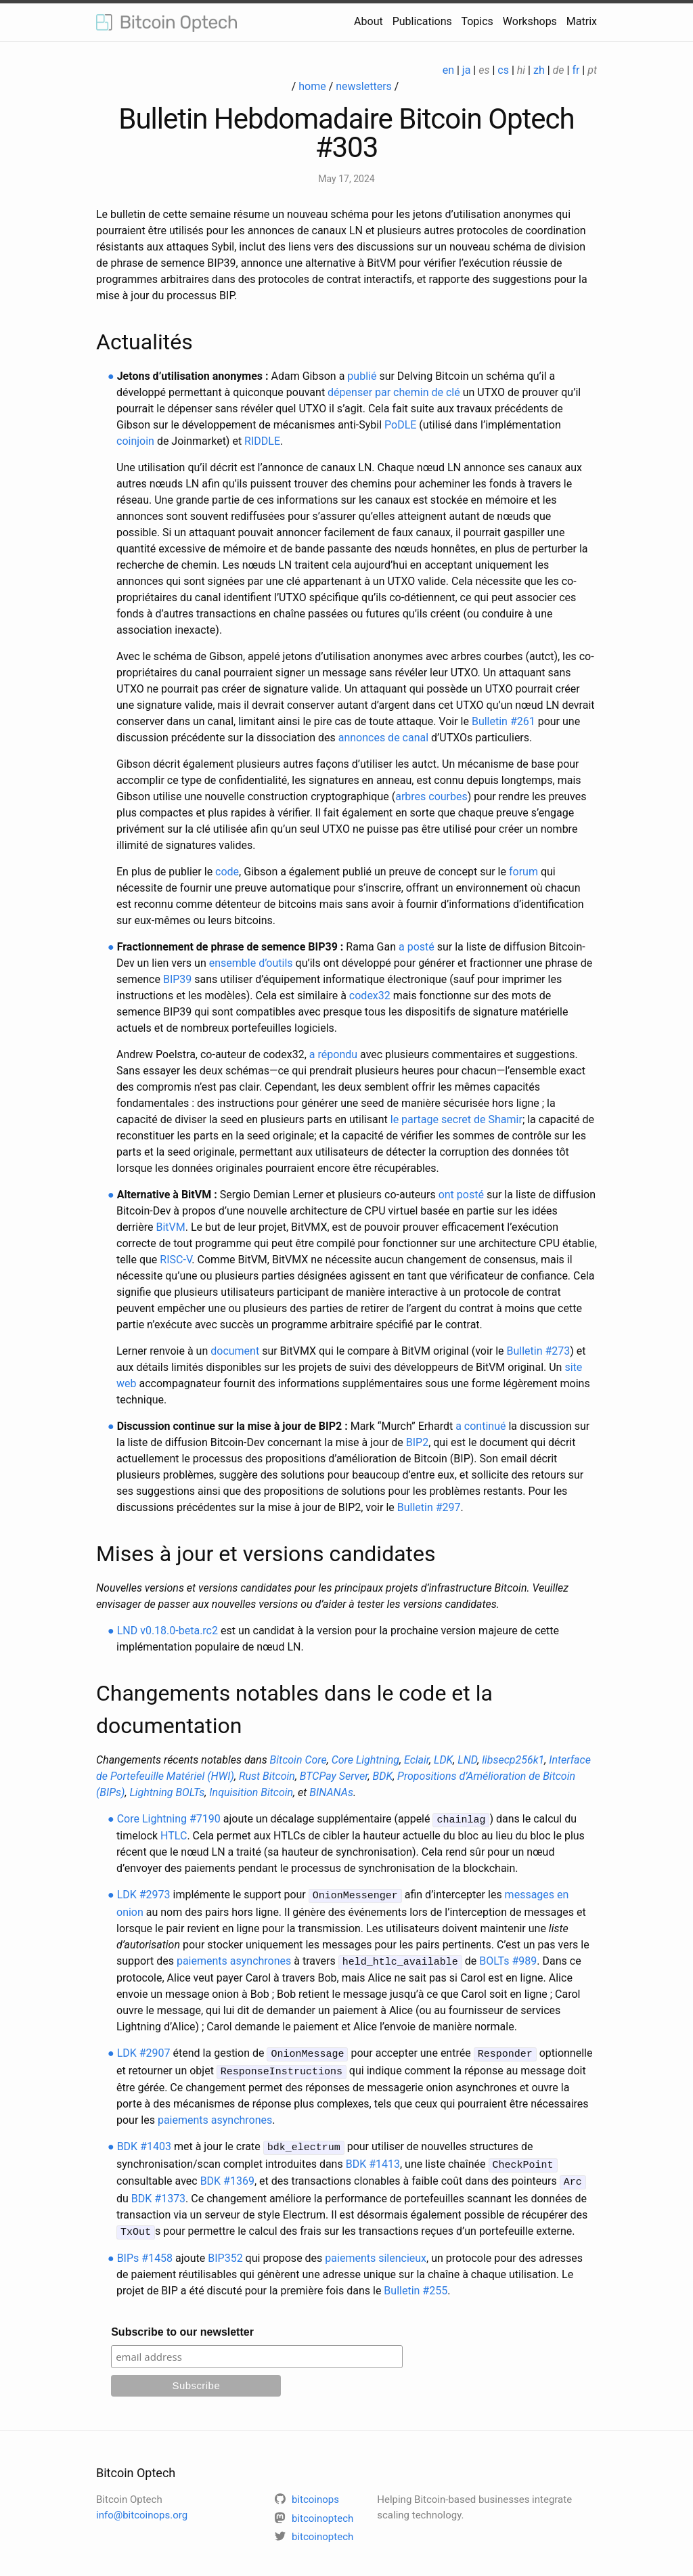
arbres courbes (431, 796)
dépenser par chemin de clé (394, 392)
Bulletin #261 (503, 721)
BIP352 (225, 2249)
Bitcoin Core (298, 1759)
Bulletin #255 (415, 2281)
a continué (480, 1426)
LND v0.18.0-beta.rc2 (167, 1630)
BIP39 (177, 979)
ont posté (461, 1194)
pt (592, 70)
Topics (477, 21)
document (234, 1351)
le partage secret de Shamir (456, 1119)
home (312, 86)
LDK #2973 (144, 1893)
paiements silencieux (375, 2249)
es (483, 70)
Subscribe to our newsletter (182, 2323)
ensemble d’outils (251, 963)
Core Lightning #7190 (169, 1818)
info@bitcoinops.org (141, 2505)
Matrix (581, 21)
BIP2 (417, 1442)
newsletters (364, 86)
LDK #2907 (144, 2050)
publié (361, 376)
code (227, 871)
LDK (443, 1759)
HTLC (173, 1835)
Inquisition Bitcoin (251, 1792)
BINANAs (331, 1792)
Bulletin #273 (539, 1351)
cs (503, 70)
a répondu (333, 1054)
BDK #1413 (373, 2158)
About (368, 21)
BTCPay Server (334, 1776)
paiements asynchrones (234, 1958)
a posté (416, 946)
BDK (383, 1776)
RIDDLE (262, 441)
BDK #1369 (227, 2174)
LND (467, 1759)
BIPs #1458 (145, 2249)
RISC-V (176, 1259)
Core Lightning (365, 1759)
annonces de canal (383, 737)
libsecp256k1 (513, 1759)
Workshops (530, 21)
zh (539, 70)
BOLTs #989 (508, 1958)
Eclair (416, 1759)
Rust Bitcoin (267, 1776)
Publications (422, 21)
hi (521, 70)
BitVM (170, 1227)
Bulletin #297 (429, 1507)
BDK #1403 (144, 2141)
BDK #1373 (158, 2190)
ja (466, 70)
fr (575, 70)
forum (523, 871)
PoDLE (400, 424)
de (558, 70)
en (448, 70)
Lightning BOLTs (166, 1792)
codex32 (369, 995)
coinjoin (135, 441)
